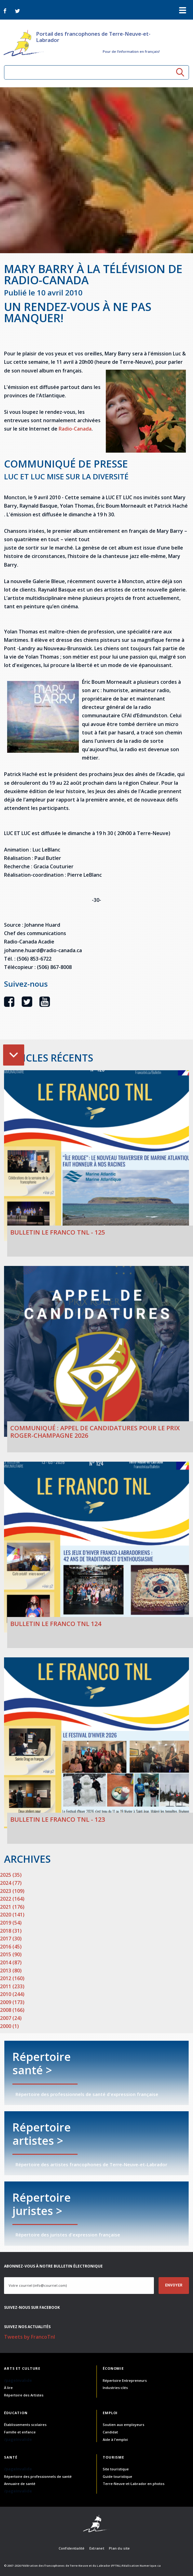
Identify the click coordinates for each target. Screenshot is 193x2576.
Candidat (110, 2432)
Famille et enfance (20, 2432)
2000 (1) (9, 2026)
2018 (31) (11, 1930)
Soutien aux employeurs (123, 2424)
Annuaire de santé (19, 2483)
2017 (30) (11, 1938)
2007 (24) (11, 2018)
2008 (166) (12, 2010)
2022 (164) (12, 1898)
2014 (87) (11, 1962)
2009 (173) (12, 2002)
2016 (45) (11, 1946)
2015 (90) (11, 1954)
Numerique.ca (150, 2566)
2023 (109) (12, 1891)
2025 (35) (11, 1874)
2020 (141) (12, 1914)
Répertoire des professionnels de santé (38, 2476)
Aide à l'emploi (115, 2439)
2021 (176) (12, 1906)
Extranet (96, 2548)
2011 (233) (12, 1986)
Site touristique (116, 2469)
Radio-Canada (75, 428)
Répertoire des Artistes (23, 2395)
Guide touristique (117, 2476)
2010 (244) (12, 1994)
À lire (8, 2387)
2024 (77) (11, 1882)
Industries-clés (115, 2387)
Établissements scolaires (25, 2424)
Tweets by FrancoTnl (29, 2336)
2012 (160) (12, 1978)
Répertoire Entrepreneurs (125, 2380)
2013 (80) (11, 1970)
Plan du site (119, 2548)
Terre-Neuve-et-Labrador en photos (133, 2483)
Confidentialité (72, 2548)
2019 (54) (11, 1922)
